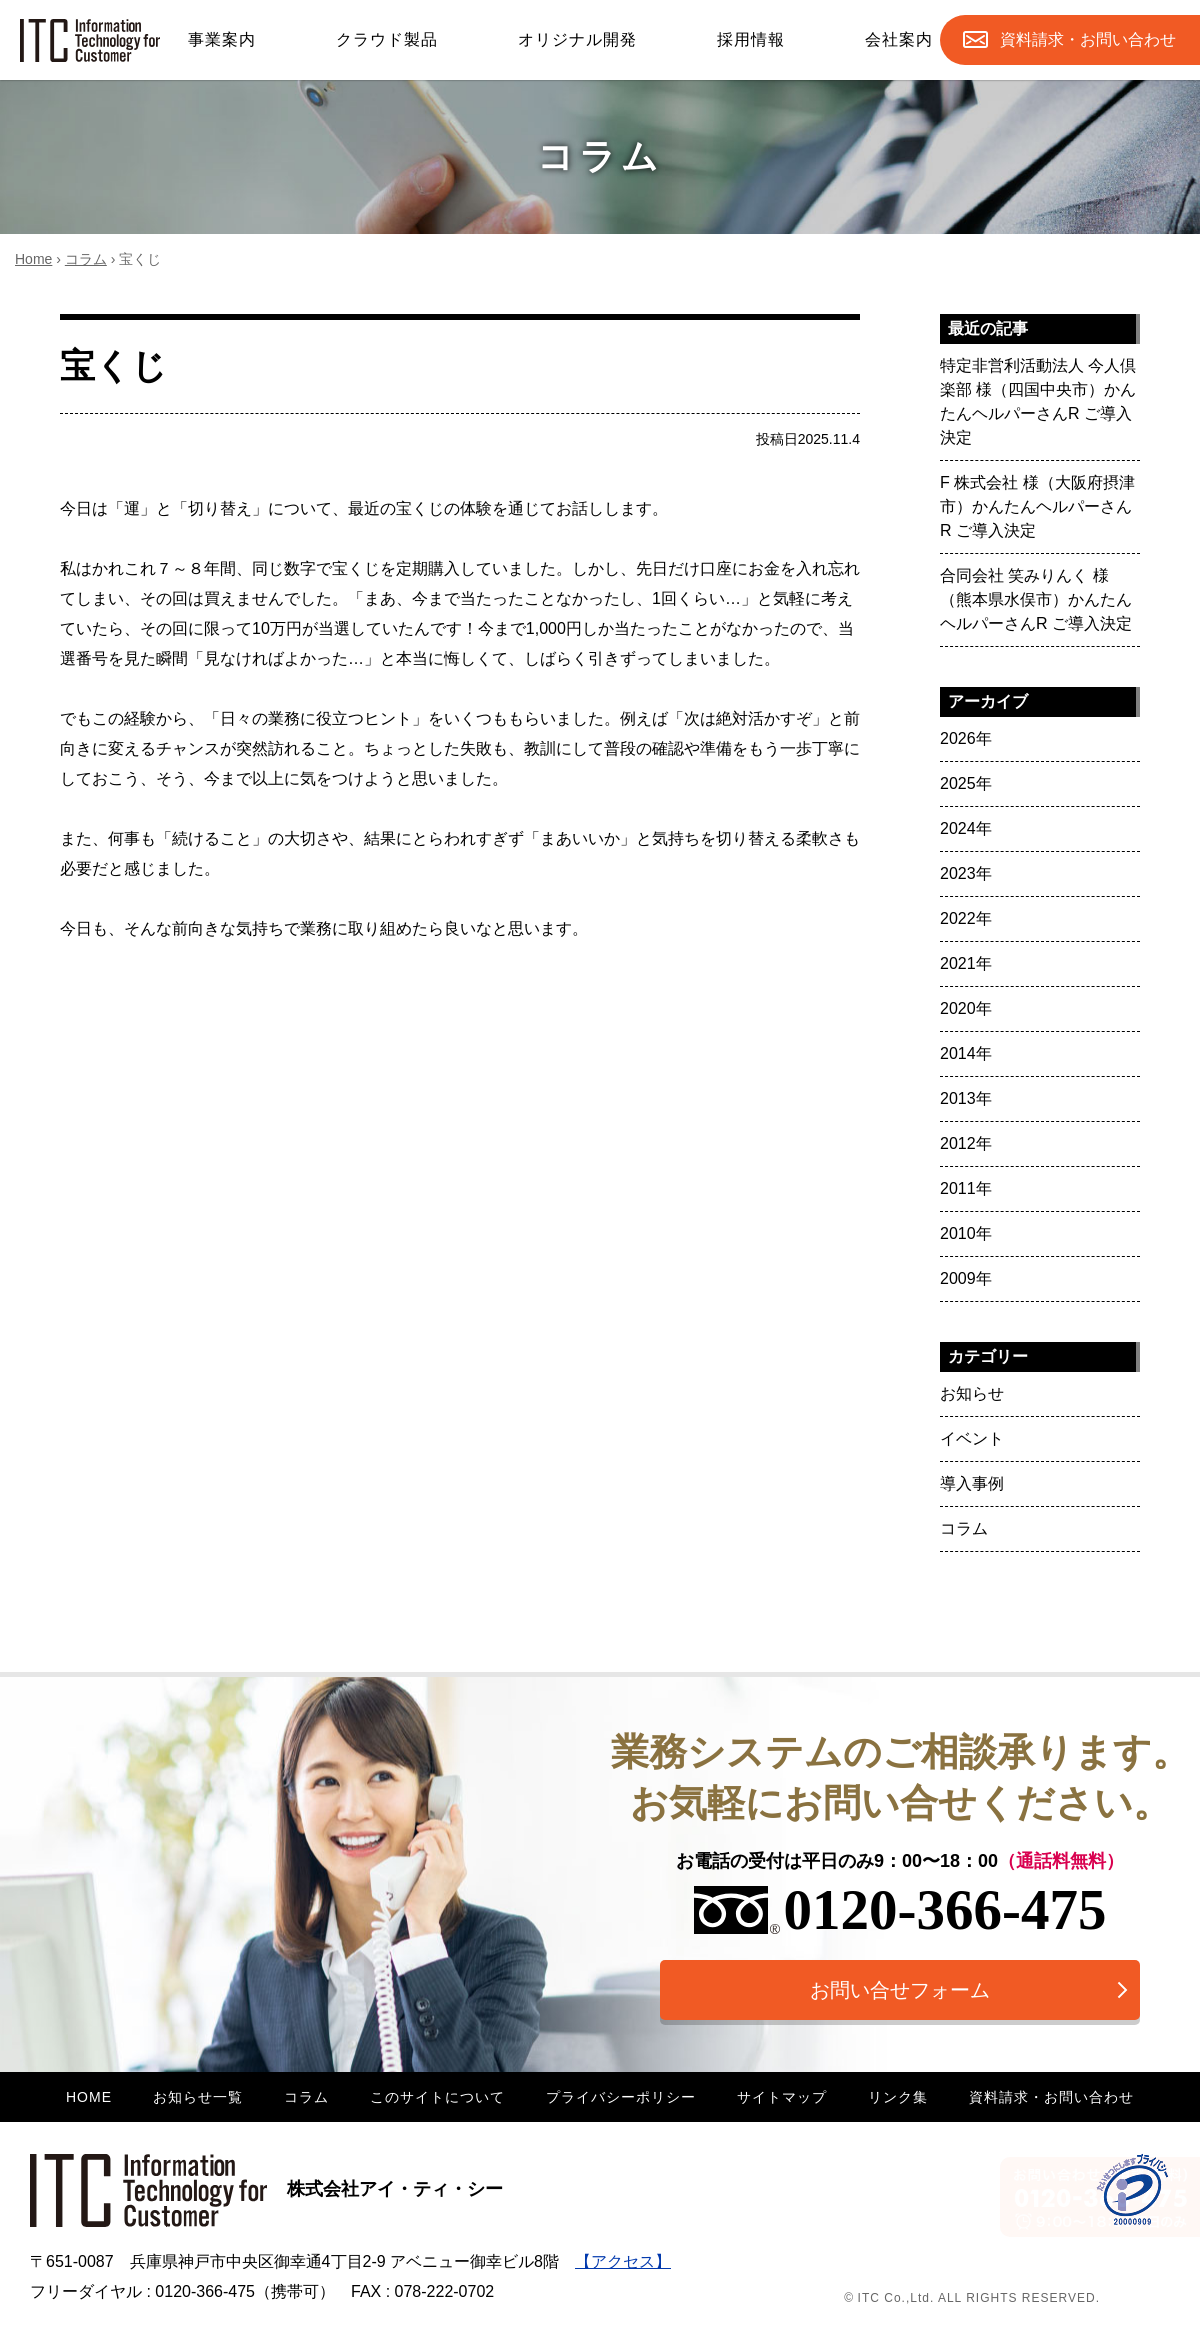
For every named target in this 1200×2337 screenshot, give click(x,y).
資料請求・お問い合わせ (1051, 2097)
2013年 (966, 1098)
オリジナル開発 (577, 39)
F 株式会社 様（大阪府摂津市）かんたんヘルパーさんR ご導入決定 (1037, 506)
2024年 (966, 828)
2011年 (966, 1188)
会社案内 (899, 39)
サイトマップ (782, 2097)
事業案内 (222, 39)
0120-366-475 (900, 1909)
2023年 (966, 873)
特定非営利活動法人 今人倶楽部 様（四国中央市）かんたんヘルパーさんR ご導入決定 (1038, 401)
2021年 (966, 963)
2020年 (966, 1008)
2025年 (966, 783)
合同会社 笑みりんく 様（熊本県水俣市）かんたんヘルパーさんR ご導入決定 (1036, 599)
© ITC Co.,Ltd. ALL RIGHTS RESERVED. (972, 2298)
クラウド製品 (387, 39)
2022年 (966, 918)
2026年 (966, 738)
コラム (86, 259)
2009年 (966, 1278)
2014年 (966, 1053)
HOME (89, 2097)
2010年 (966, 1233)
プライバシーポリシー (621, 2097)
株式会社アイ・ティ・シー (266, 2189)
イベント (972, 1438)
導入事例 (972, 1483)
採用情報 (751, 39)
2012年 (966, 1143)
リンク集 (898, 2097)
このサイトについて (437, 2097)
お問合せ (1088, 40)
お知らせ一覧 (198, 2097)
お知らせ (972, 1393)
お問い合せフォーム (900, 1990)
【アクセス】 (623, 2261)
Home (33, 259)
